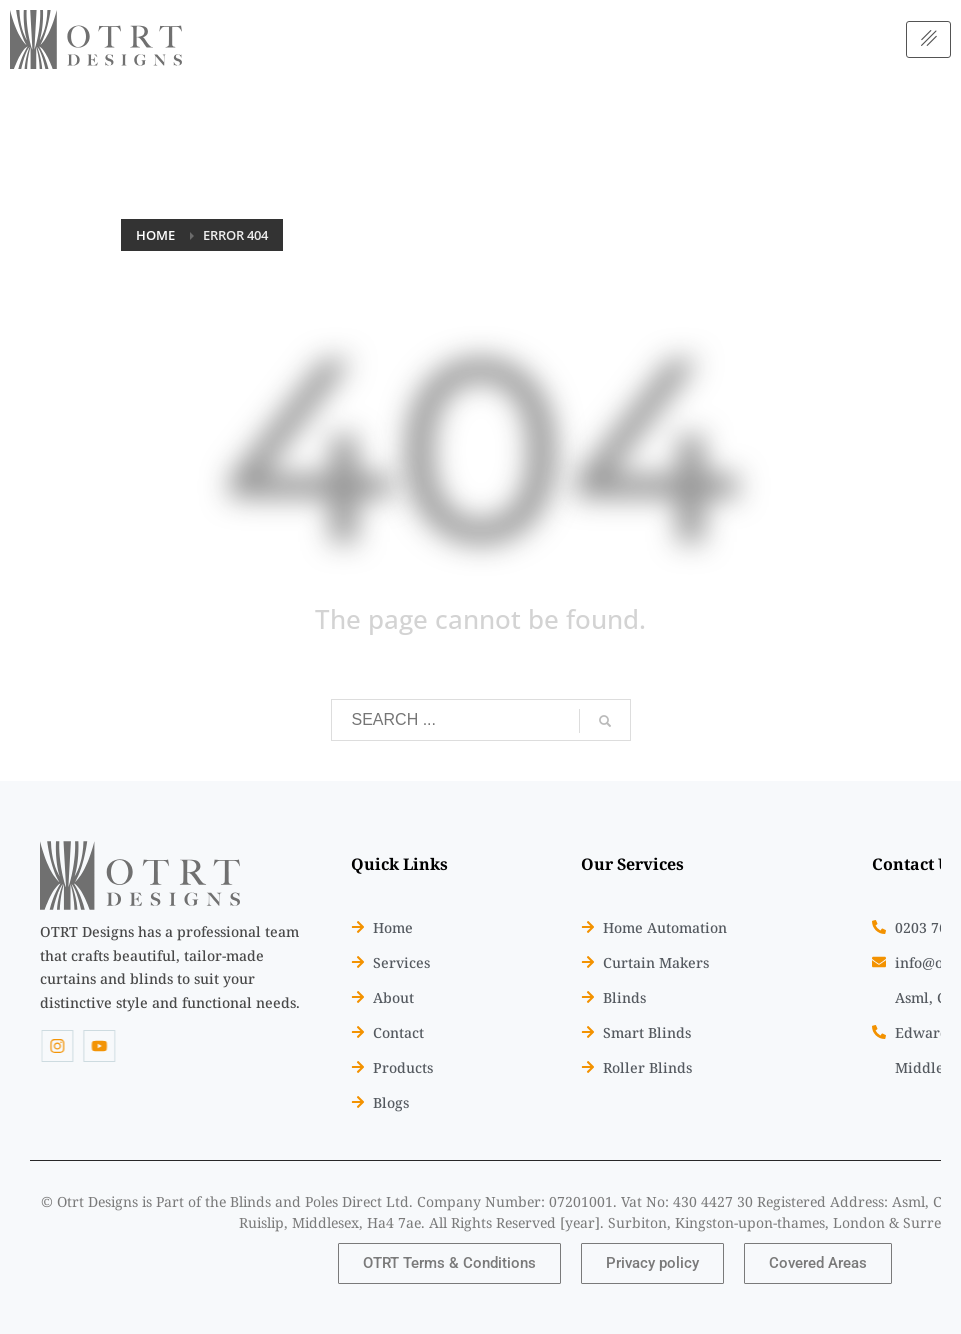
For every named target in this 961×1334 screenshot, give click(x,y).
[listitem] (170, 967)
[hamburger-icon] (928, 39)
